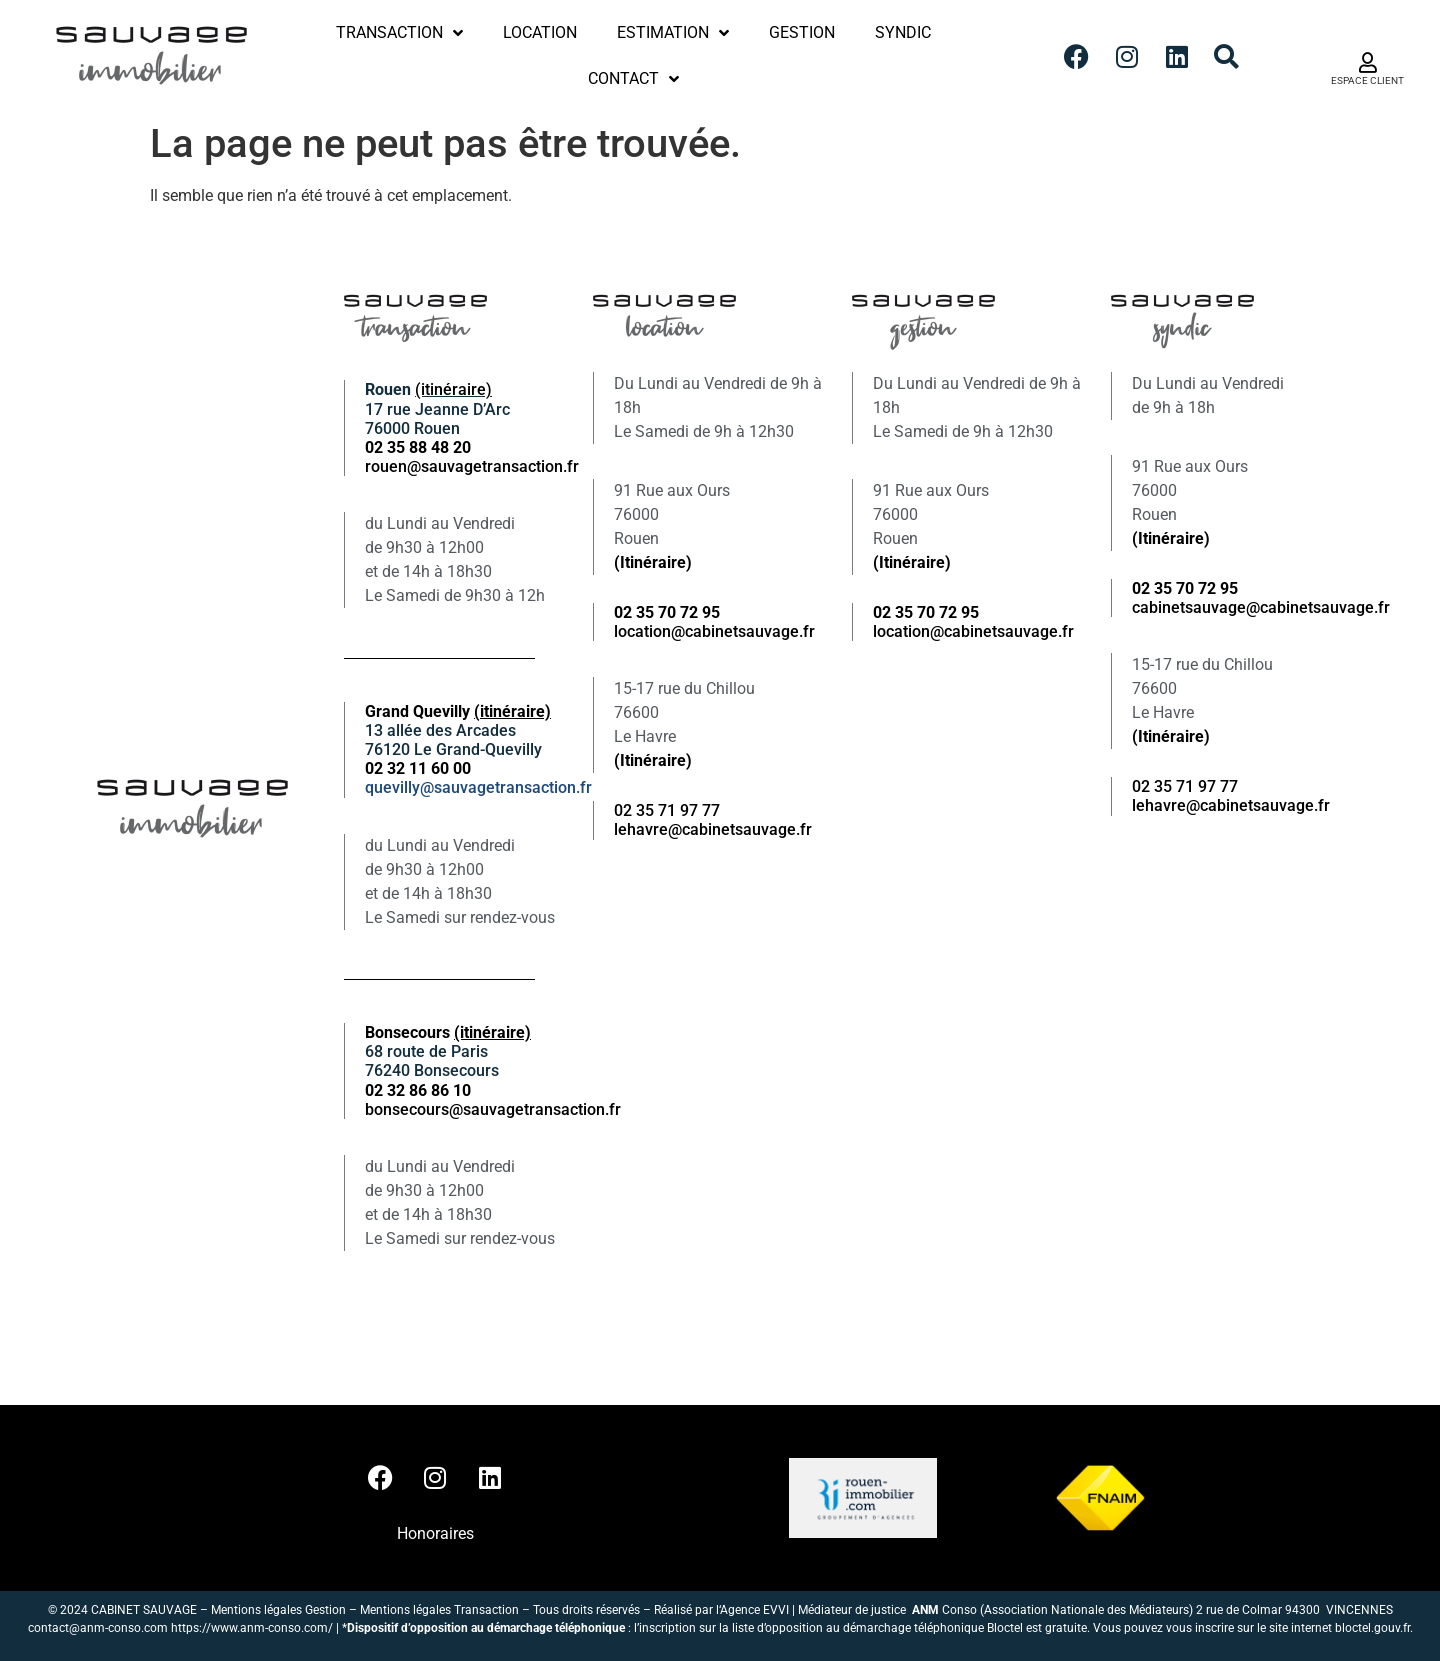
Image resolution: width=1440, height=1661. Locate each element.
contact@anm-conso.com (98, 1628)
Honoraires (435, 1533)
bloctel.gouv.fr (1372, 1628)
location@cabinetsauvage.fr (714, 631)
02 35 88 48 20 (418, 447)
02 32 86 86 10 (418, 1090)
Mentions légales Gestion (278, 1610)
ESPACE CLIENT (1367, 80)
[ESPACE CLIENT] (1368, 63)
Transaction (399, 33)
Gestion (802, 32)
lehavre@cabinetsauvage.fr (713, 829)
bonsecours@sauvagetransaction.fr (493, 1109)
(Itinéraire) (653, 562)
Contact (633, 79)
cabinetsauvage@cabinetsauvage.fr (1261, 607)
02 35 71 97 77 (667, 810)
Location (540, 32)
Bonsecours (448, 1032)
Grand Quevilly (458, 711)
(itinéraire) (453, 389)
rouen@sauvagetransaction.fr (472, 466)
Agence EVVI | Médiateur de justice (816, 1610)
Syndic (903, 32)
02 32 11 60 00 (418, 768)
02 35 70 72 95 (1185, 588)
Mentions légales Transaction (439, 1610)
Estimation (673, 33)
